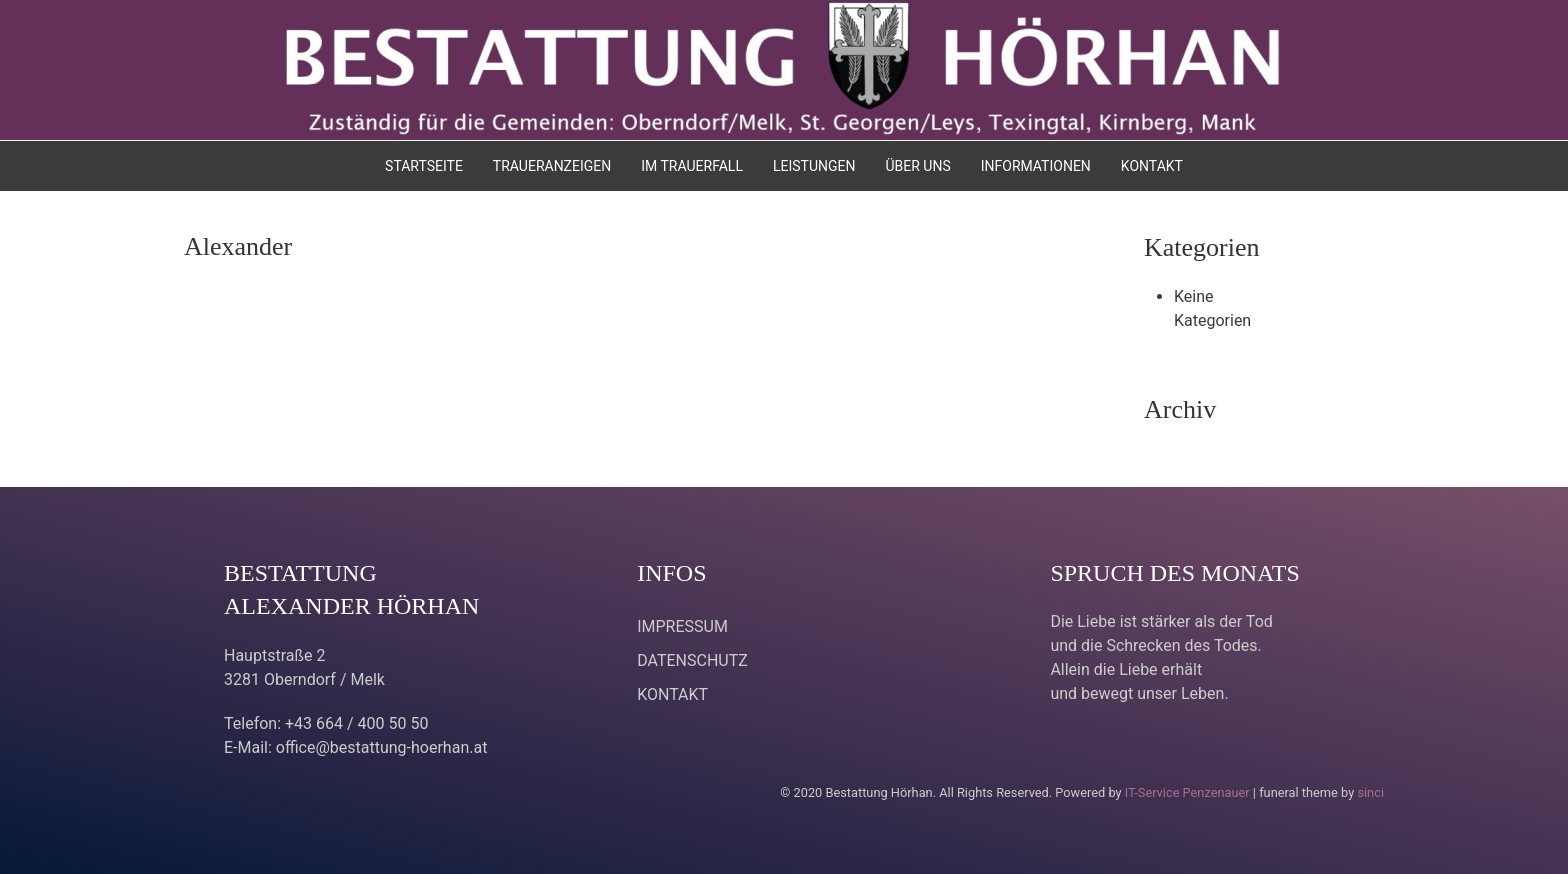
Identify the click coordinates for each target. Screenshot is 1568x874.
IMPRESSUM (682, 626)
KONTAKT (1152, 166)
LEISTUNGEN (814, 166)
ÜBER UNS (917, 166)
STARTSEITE (424, 166)
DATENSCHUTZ (692, 660)
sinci (1370, 792)
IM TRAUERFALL (692, 166)
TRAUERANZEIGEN (552, 166)
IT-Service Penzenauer (1187, 792)
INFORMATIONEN (1036, 166)
